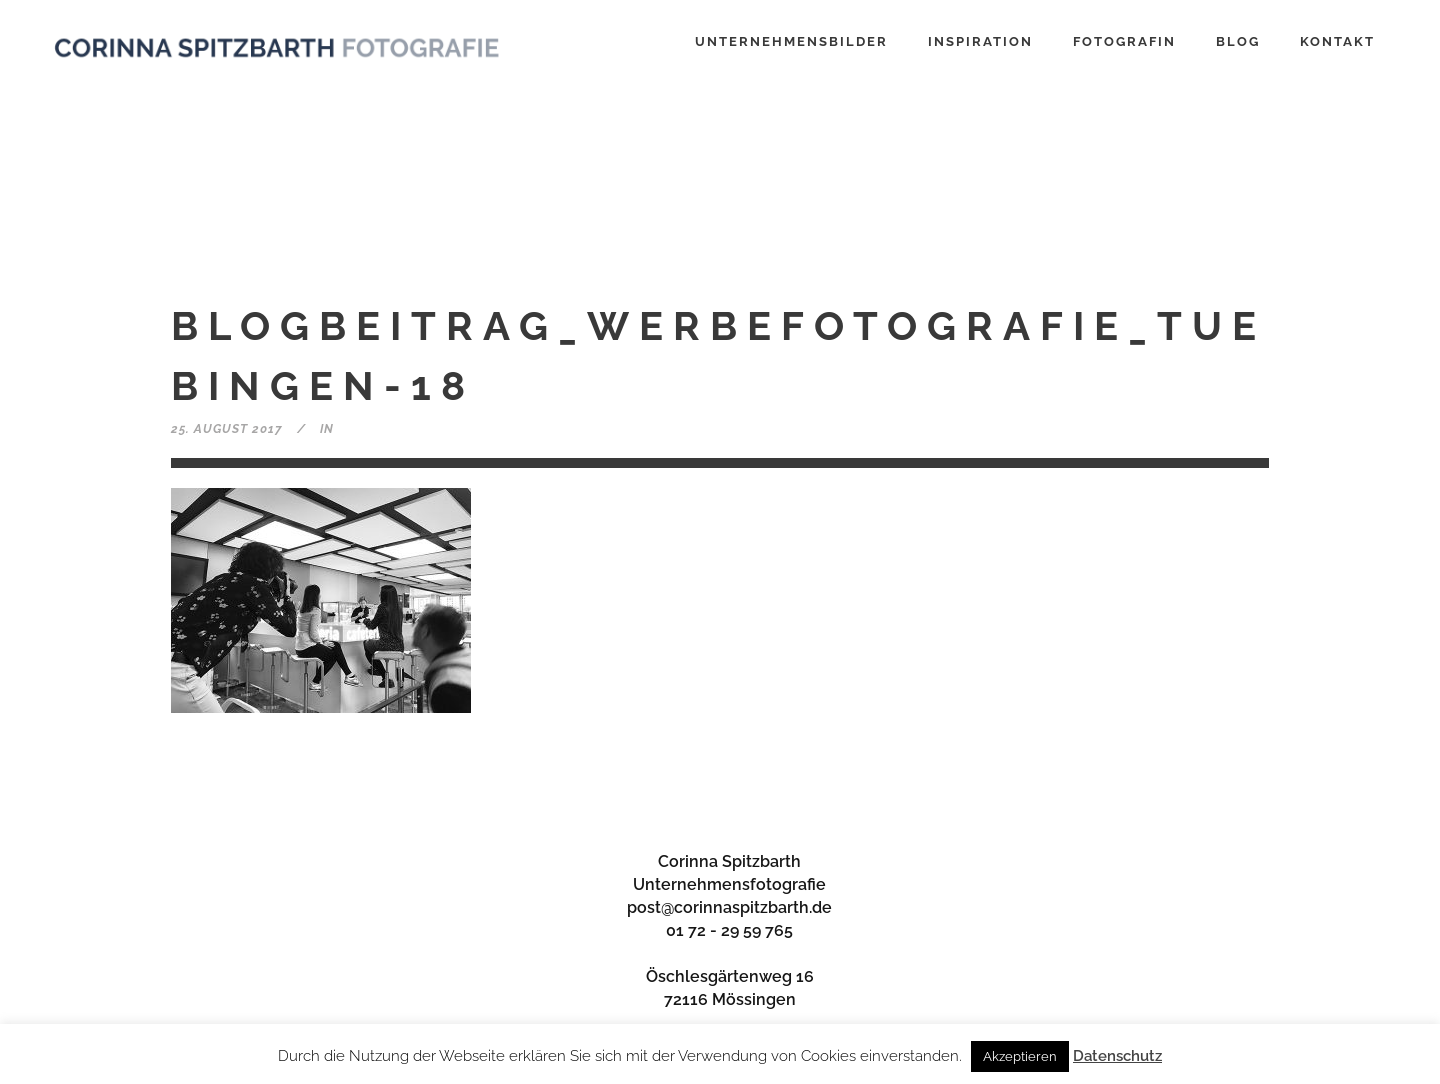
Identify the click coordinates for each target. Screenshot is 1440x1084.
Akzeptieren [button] (1020, 1056)
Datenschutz (1117, 1056)
